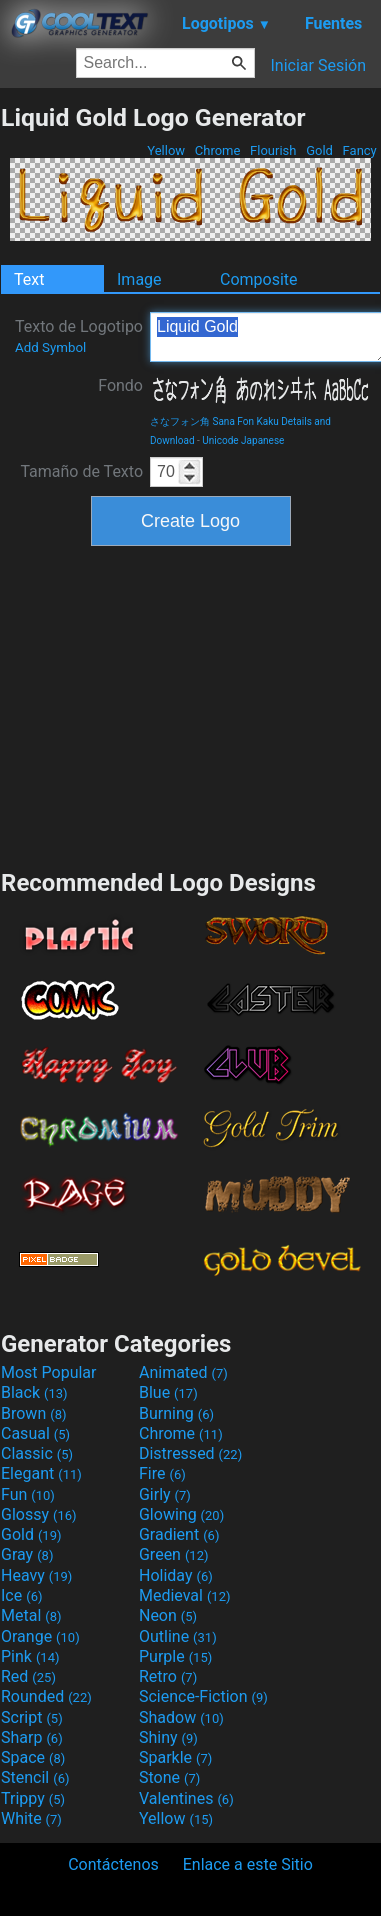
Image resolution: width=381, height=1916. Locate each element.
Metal (31, 1615)
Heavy (36, 1575)
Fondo (120, 385)
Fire (162, 1473)
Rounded (46, 1696)
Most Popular (49, 1372)
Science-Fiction (203, 1696)
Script (32, 1717)
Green (174, 1554)
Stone (169, 1777)
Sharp (32, 1737)
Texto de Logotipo (79, 336)
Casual (35, 1433)
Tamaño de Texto (81, 471)
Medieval (185, 1595)
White (31, 1818)
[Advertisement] (191, 705)
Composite (259, 279)
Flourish (273, 150)
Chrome (218, 150)
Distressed (190, 1453)
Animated (183, 1372)
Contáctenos (113, 1864)
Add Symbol (50, 347)
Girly (165, 1494)
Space (33, 1757)
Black (34, 1392)
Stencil (35, 1777)
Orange (40, 1636)
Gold (319, 150)
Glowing (181, 1514)
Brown (33, 1413)
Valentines (186, 1798)
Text (29, 279)
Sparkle (175, 1757)
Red (28, 1676)
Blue (168, 1392)
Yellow (166, 150)
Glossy (39, 1514)
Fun (28, 1494)
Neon (168, 1615)
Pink (30, 1656)
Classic (37, 1453)
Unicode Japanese (243, 440)
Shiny (168, 1737)
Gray (27, 1554)
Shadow (181, 1717)
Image (139, 279)
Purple (175, 1656)
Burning (176, 1413)
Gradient (179, 1534)
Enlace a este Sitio (248, 1864)
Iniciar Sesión (318, 65)
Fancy (359, 150)
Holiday (176, 1575)
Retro (168, 1676)
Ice (21, 1595)
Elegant (41, 1473)
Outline (178, 1636)
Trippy (33, 1798)
